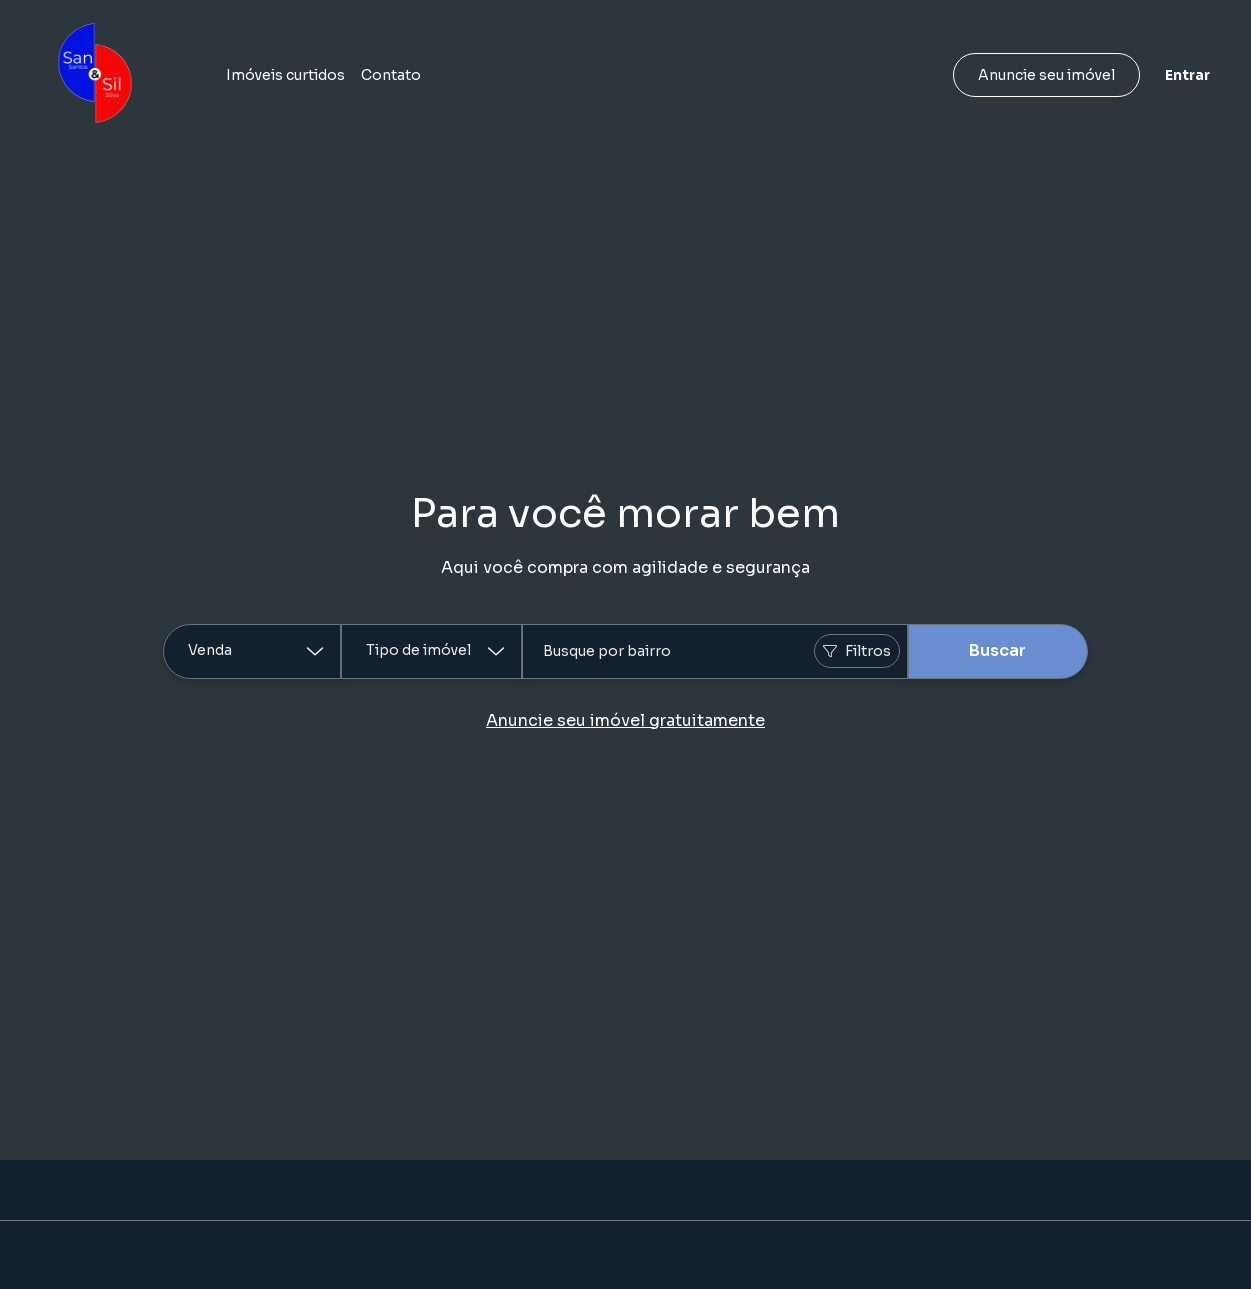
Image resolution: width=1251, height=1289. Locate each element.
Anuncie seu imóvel (1046, 75)
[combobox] (714, 651)
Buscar (997, 650)
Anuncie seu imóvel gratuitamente (625, 720)
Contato (391, 75)
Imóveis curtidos (285, 75)
